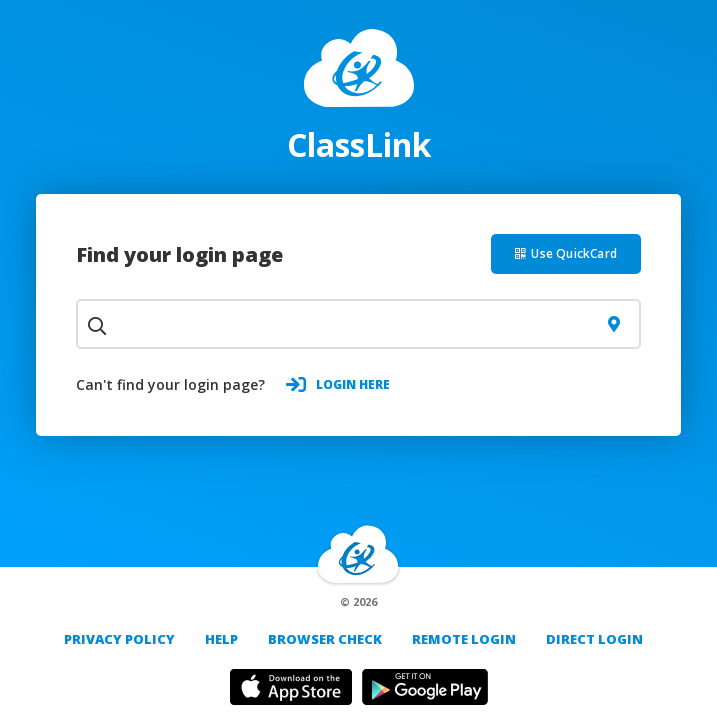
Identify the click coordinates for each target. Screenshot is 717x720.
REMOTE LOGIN (464, 639)
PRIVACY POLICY (119, 639)
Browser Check (325, 639)
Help (221, 639)
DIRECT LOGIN (594, 639)
